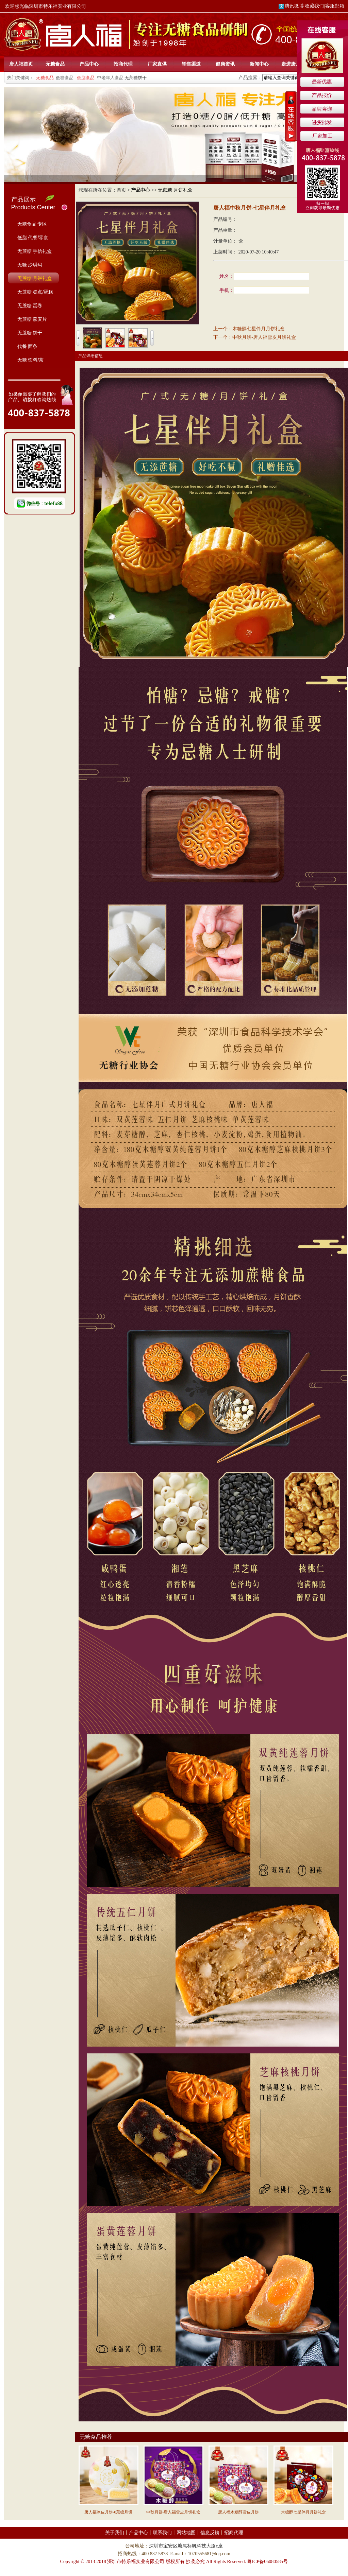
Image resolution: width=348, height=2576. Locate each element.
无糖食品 (55, 64)
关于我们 (114, 2532)
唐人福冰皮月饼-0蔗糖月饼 (108, 2512)
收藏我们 (314, 5)
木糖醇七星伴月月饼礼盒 (258, 328)
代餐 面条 (27, 346)
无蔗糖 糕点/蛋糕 (35, 292)
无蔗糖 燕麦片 (32, 319)
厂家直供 (157, 64)
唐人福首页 (21, 64)
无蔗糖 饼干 (30, 332)
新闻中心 (259, 64)
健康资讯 (225, 64)
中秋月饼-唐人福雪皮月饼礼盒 (264, 337)
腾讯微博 (291, 5)
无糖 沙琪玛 (30, 264)
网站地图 (186, 2532)
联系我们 (162, 2532)
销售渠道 (191, 64)
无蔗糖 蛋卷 (30, 305)
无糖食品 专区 (32, 224)
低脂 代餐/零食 (33, 237)
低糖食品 (64, 77)
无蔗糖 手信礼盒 (34, 251)
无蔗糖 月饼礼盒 (34, 278)
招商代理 (123, 64)
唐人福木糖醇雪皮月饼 (238, 2512)
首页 (121, 190)
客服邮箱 (334, 5)
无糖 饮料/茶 (30, 360)
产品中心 (89, 64)
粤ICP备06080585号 (267, 2561)
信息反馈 (209, 2532)
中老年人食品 (110, 77)
